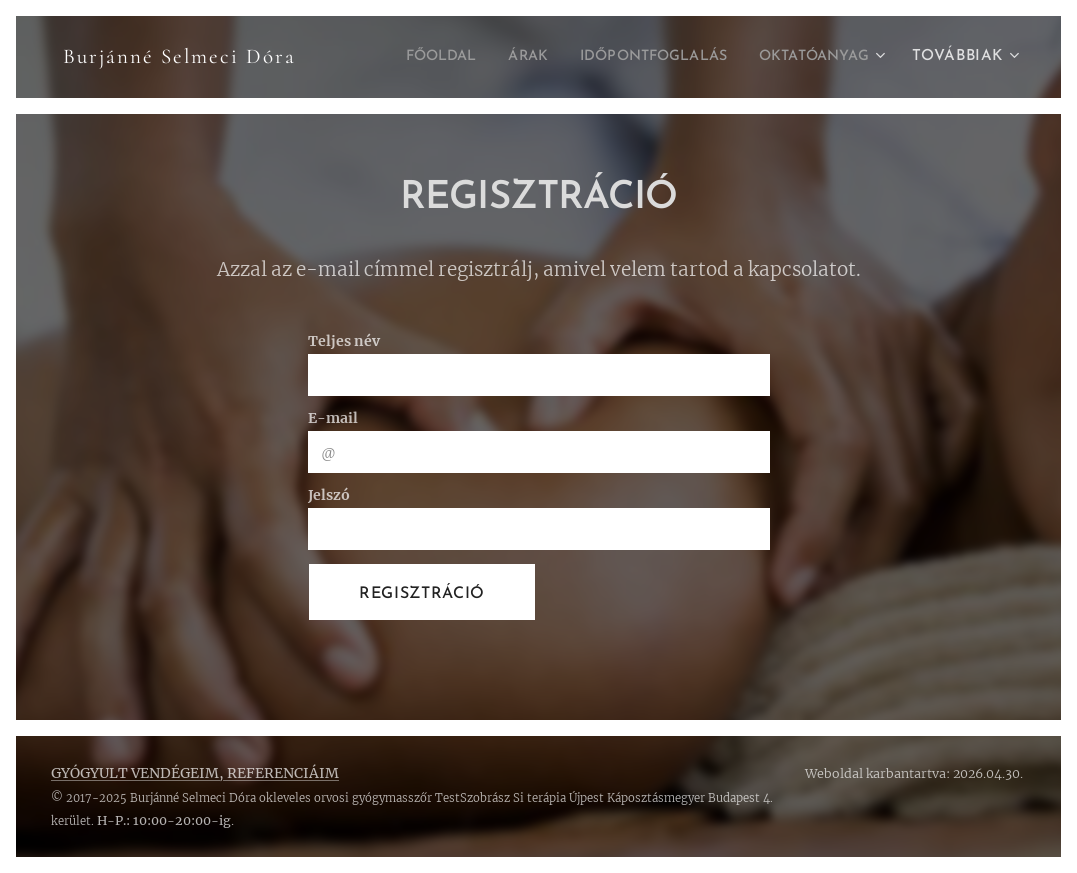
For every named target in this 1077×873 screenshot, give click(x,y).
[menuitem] (403, 57)
